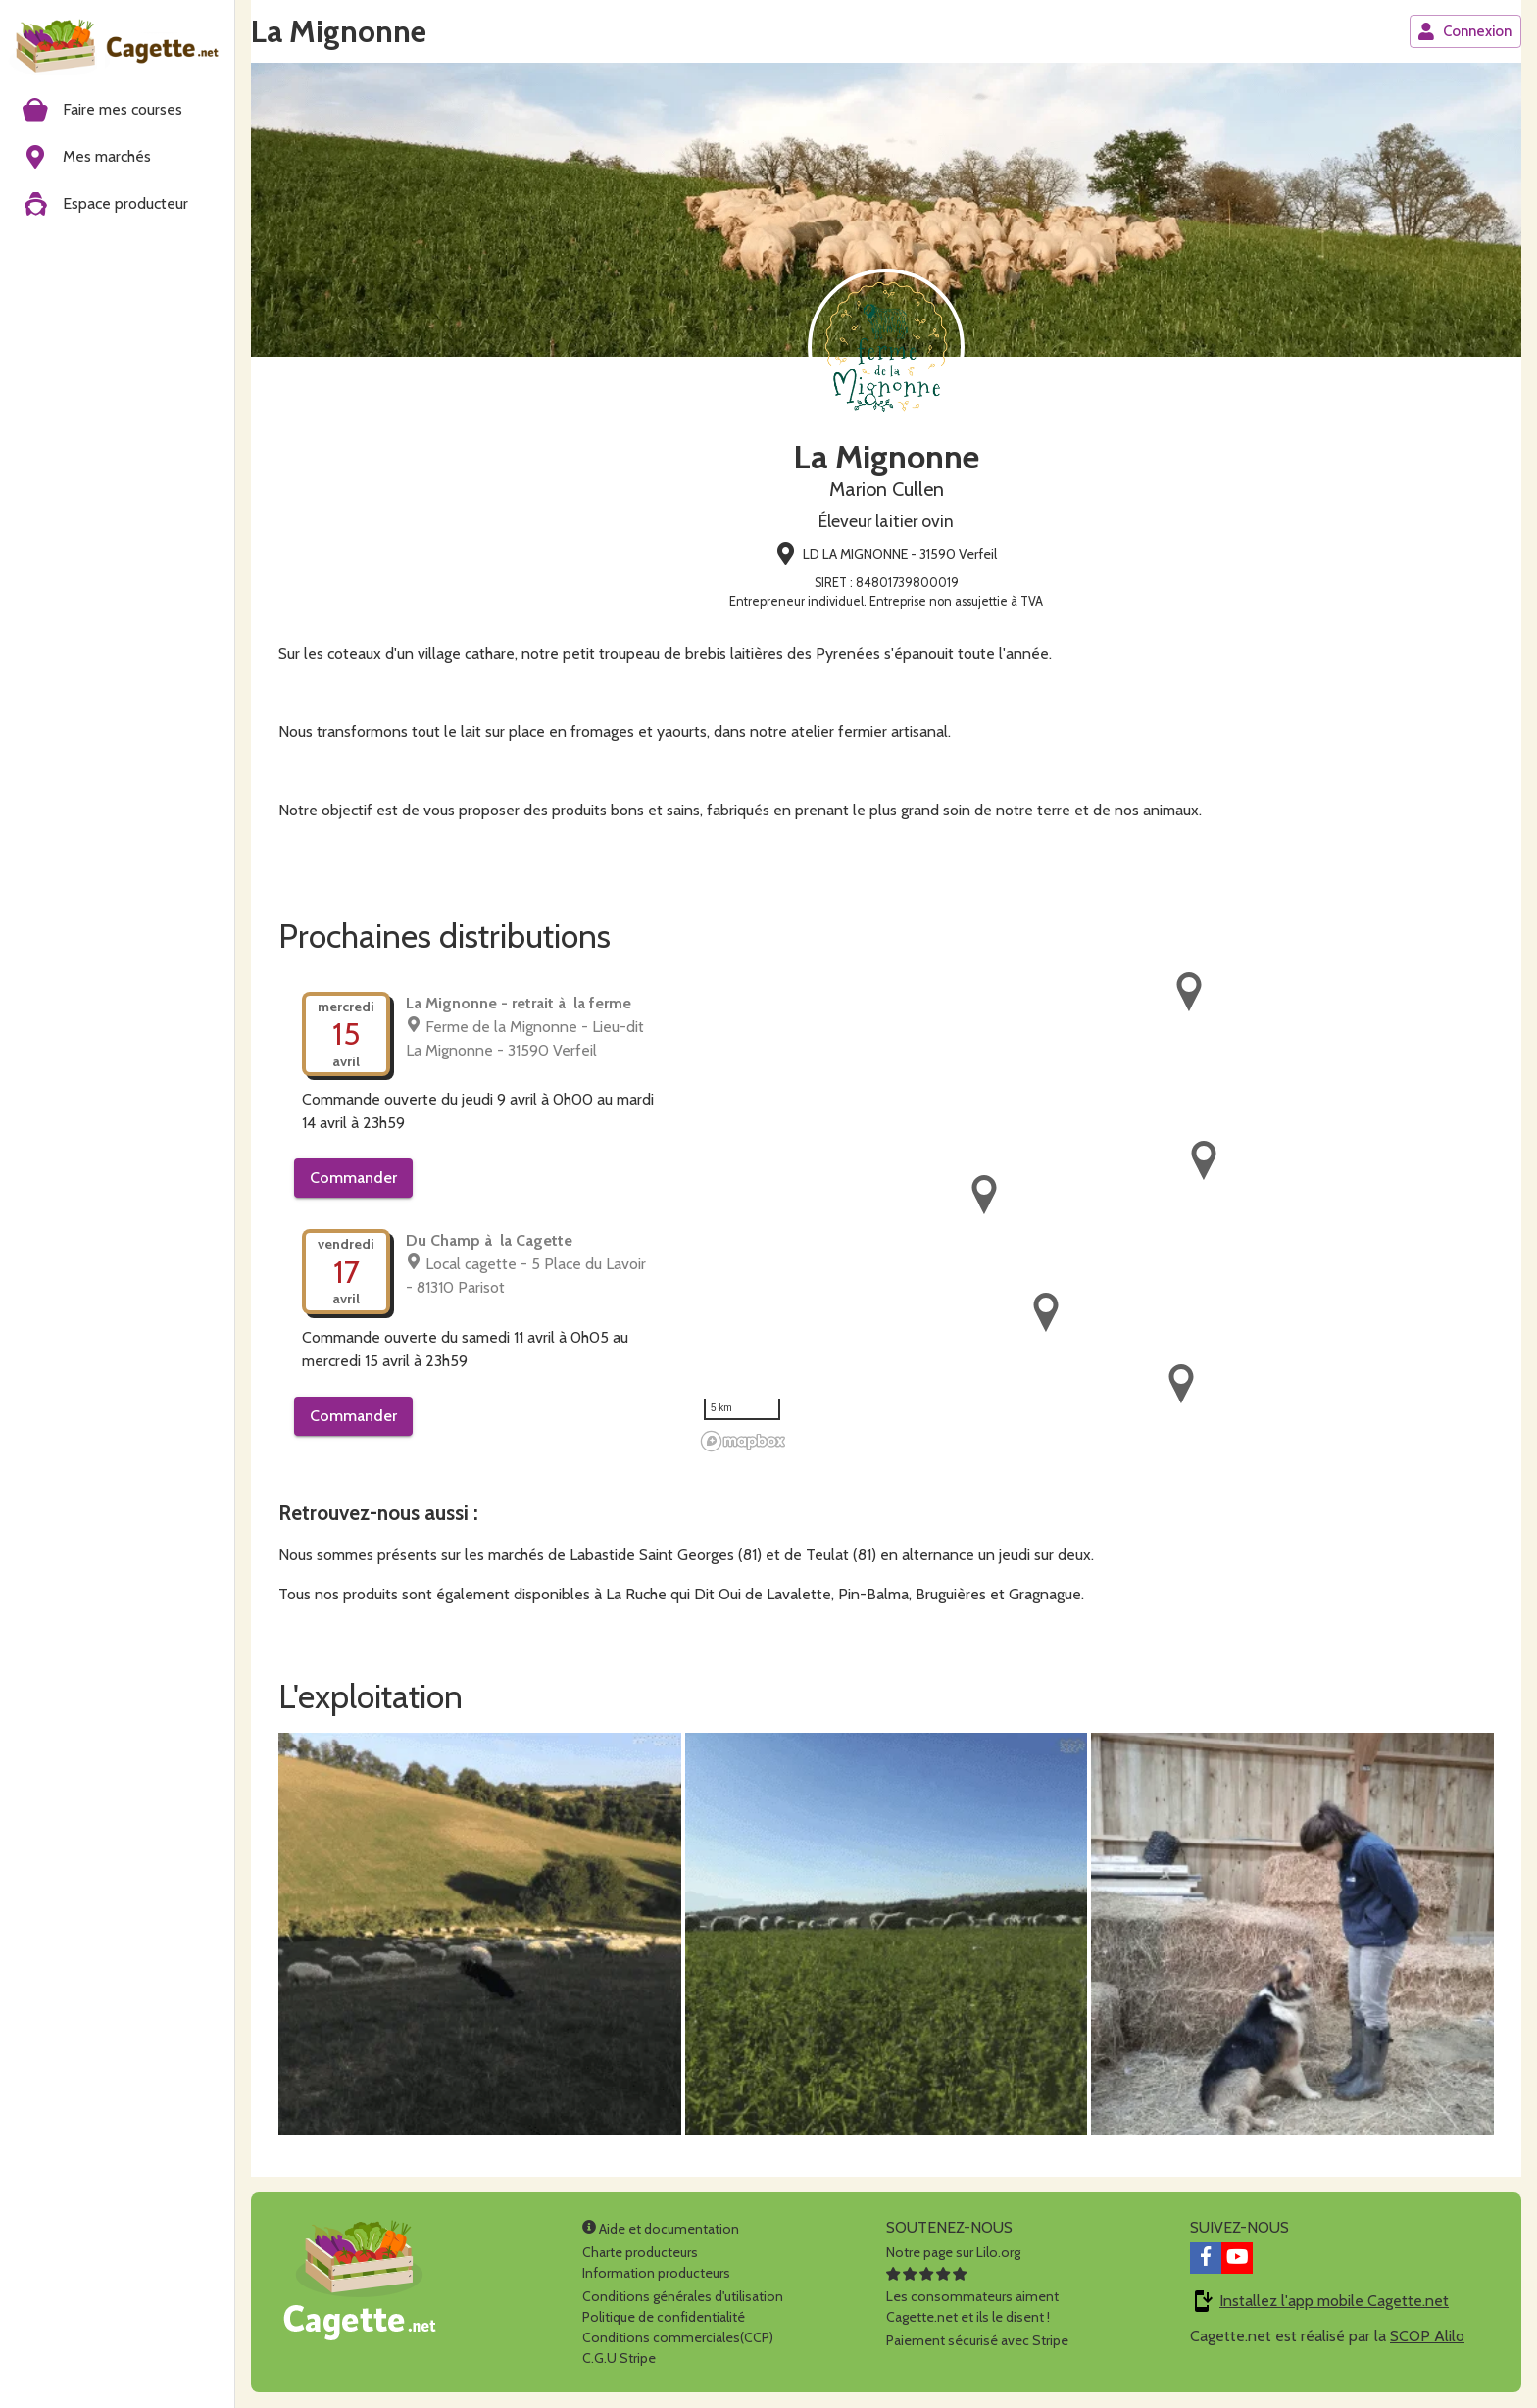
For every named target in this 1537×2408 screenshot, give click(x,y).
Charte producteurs (640, 2252)
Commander (353, 1177)
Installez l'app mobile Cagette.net (1334, 2300)
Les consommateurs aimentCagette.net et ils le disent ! (972, 2296)
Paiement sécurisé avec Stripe (977, 2340)
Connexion (1464, 31)
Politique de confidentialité (663, 2317)
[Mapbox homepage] (743, 1441)
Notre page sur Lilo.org (953, 2252)
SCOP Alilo (1427, 2336)
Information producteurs (656, 2273)
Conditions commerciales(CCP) (677, 2337)
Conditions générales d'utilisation (682, 2296)
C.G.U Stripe (619, 2358)
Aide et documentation (660, 2228)
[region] (1094, 1213)
